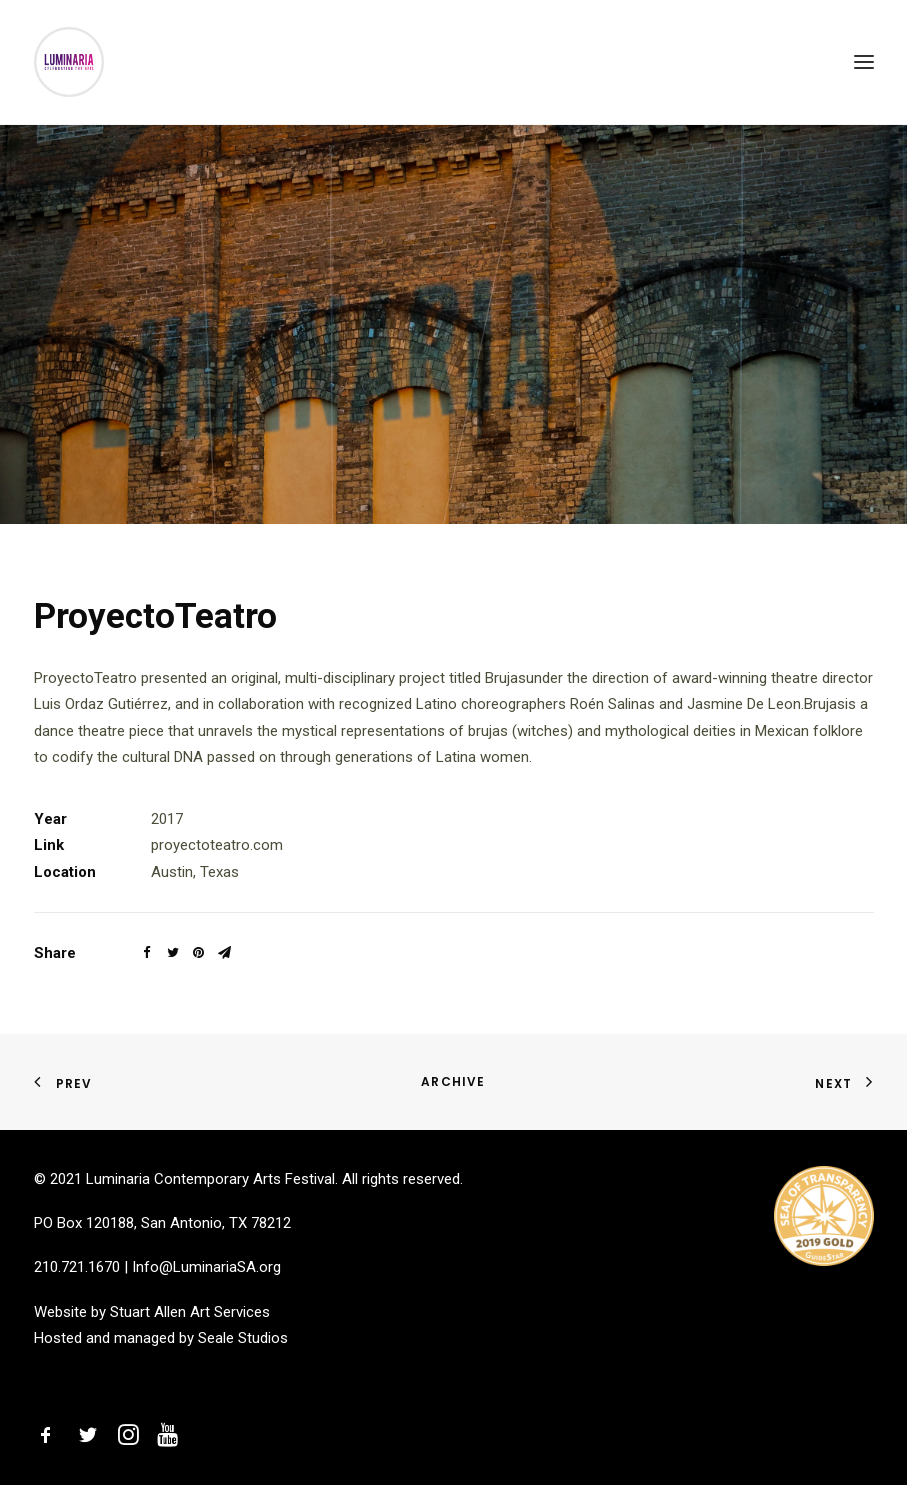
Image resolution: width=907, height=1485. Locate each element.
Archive (453, 1081)
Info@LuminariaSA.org (206, 1267)
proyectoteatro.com (217, 845)
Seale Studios (243, 1338)
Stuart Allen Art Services (190, 1312)
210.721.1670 (77, 1267)
